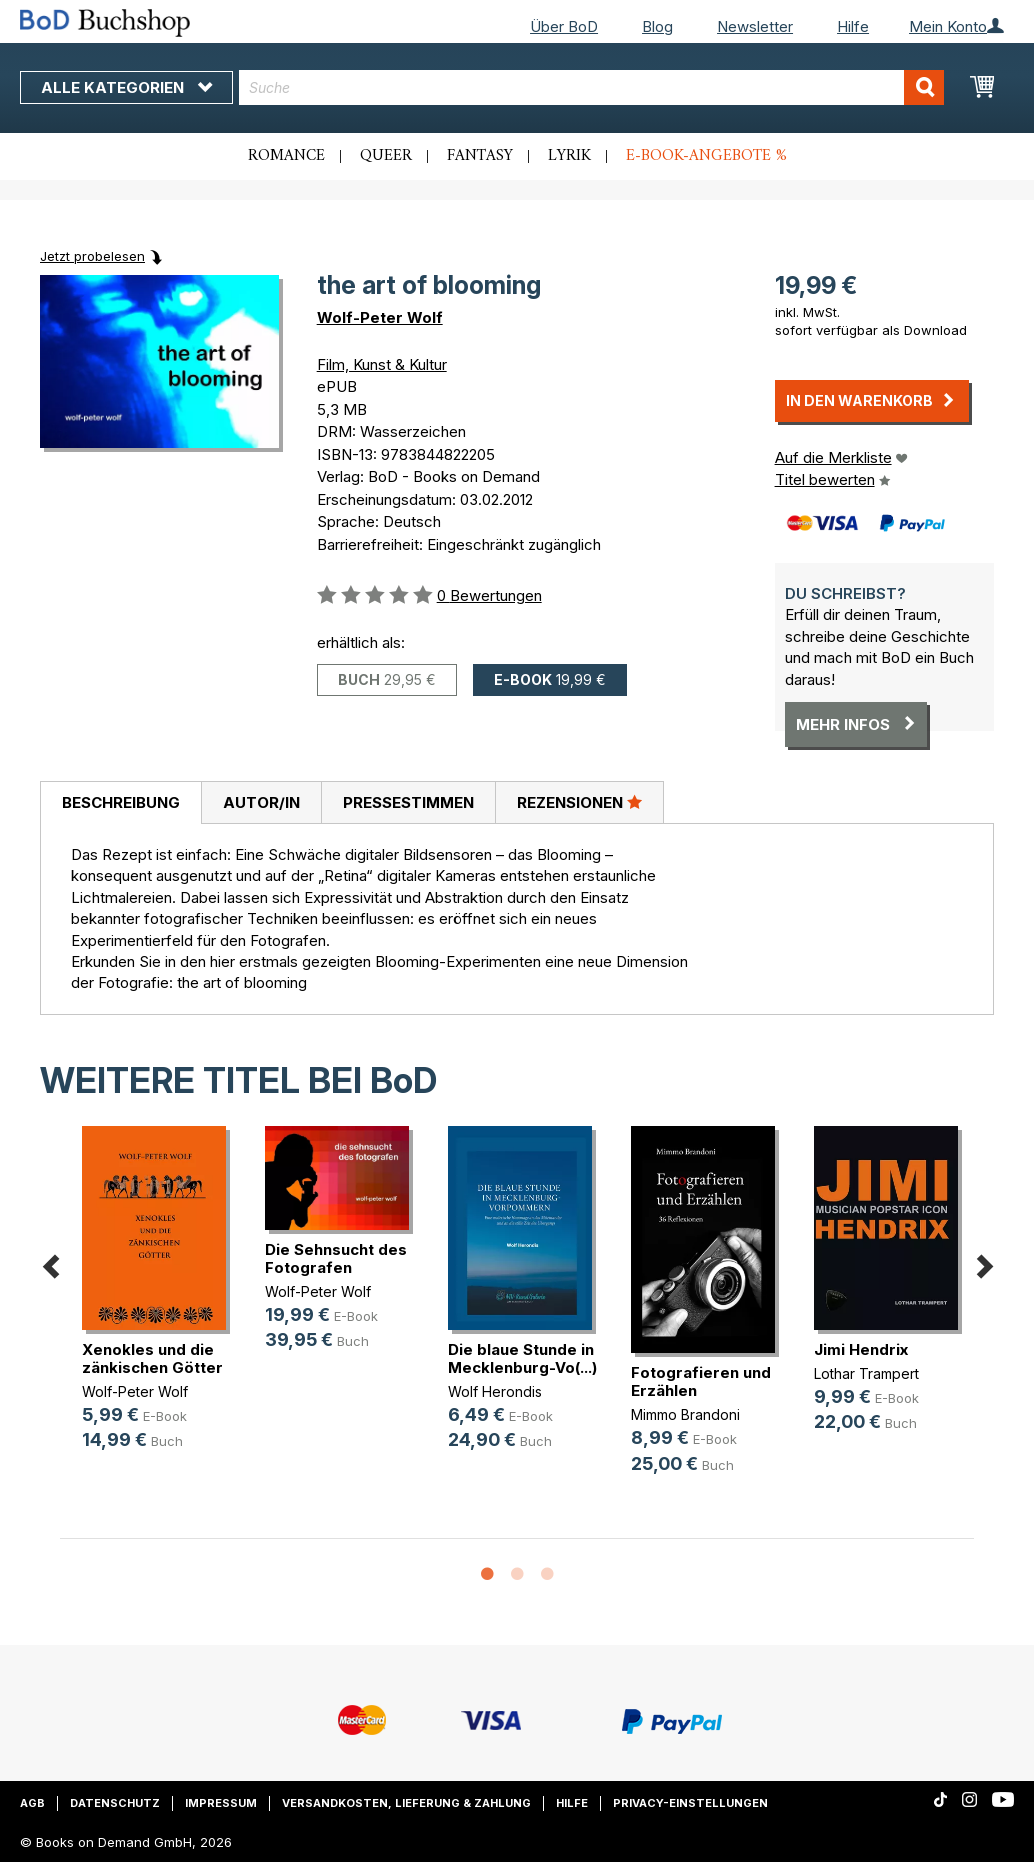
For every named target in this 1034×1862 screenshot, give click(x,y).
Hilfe (853, 26)
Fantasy (480, 156)
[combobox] (592, 87)
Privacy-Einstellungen (690, 1803)
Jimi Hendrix (861, 1349)
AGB (32, 1803)
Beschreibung (121, 802)
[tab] (120, 803)
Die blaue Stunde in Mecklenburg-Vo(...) (522, 1358)
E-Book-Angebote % (706, 156)
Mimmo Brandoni (685, 1414)
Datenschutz (115, 1803)
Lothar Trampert (866, 1373)
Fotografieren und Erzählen (701, 1381)
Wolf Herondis (495, 1391)
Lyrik (569, 156)
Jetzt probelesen (92, 256)
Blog (657, 26)
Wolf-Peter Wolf (380, 317)
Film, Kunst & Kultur (382, 364)
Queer (386, 156)
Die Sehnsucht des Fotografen (336, 1258)
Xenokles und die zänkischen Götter (152, 1358)
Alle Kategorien (126, 87)
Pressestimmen (408, 802)
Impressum (221, 1803)
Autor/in (261, 802)
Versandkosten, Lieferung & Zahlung (406, 1803)
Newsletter (755, 26)
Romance (286, 156)
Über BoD (564, 26)
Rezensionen (579, 802)
